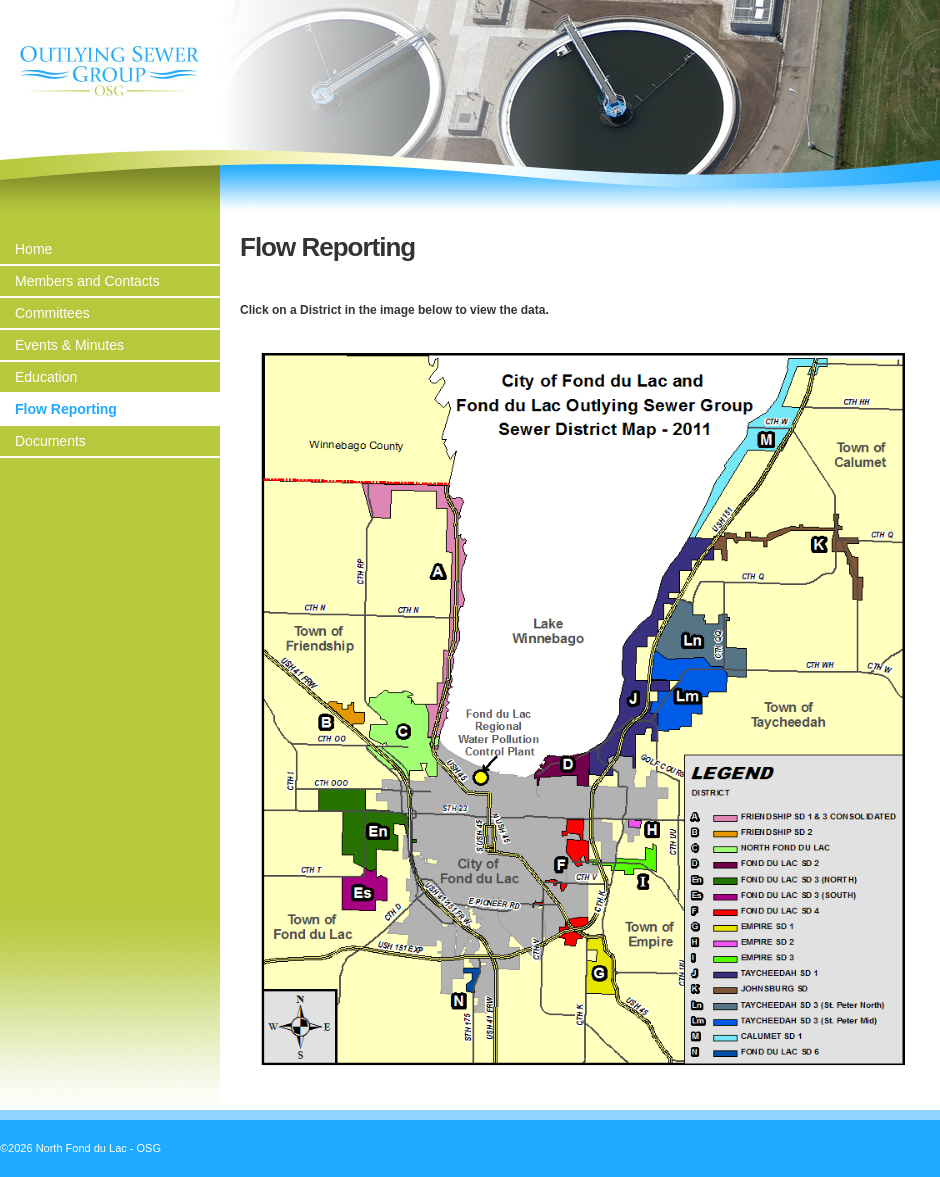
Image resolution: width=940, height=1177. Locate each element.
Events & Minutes (69, 345)
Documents (50, 441)
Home (33, 249)
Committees (52, 313)
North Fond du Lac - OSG (110, 71)
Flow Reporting (66, 409)
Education (46, 377)
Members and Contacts (87, 281)
